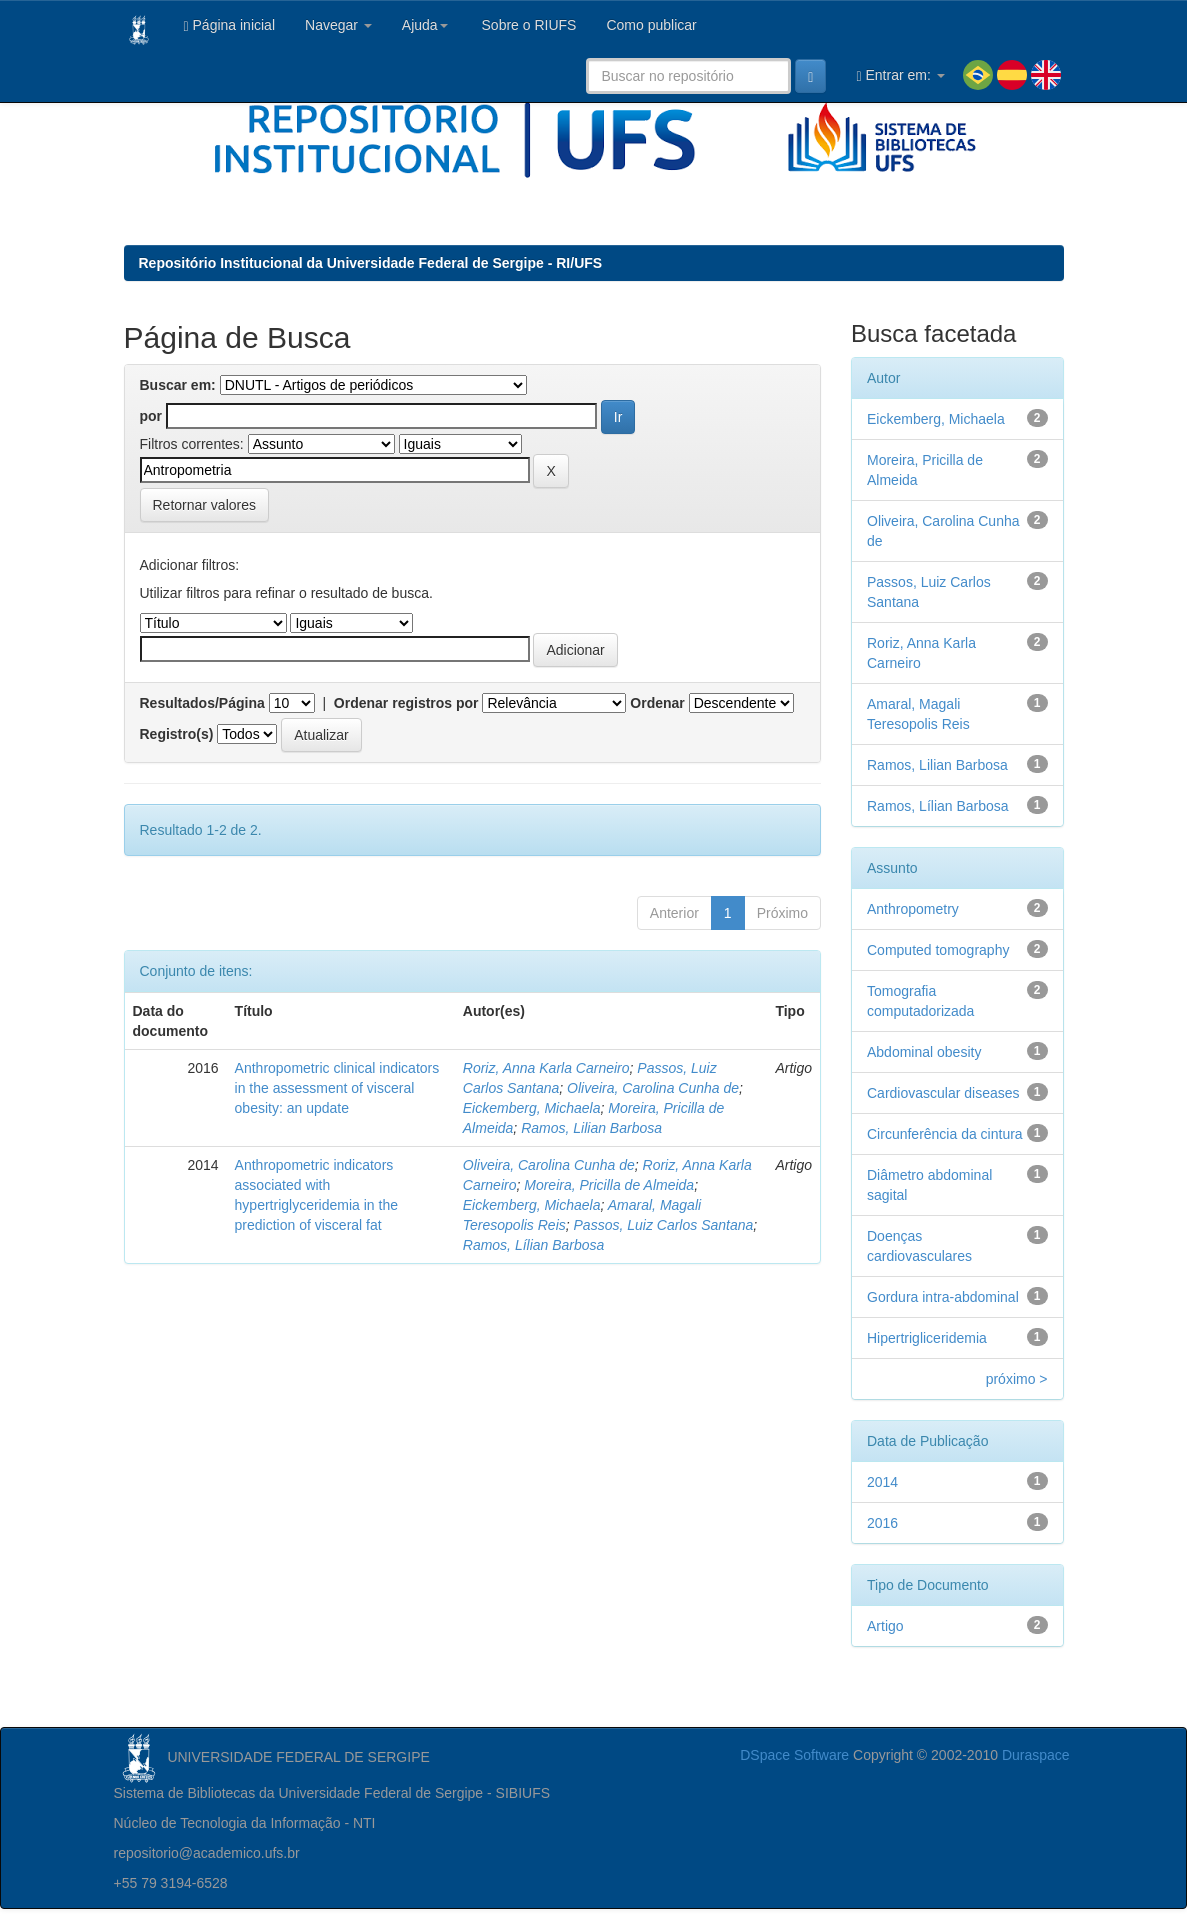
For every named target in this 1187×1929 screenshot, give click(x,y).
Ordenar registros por (406, 703)
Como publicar (651, 25)
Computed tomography (938, 950)
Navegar (338, 25)
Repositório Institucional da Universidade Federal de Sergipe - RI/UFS (371, 263)
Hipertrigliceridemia (927, 1338)
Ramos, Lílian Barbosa (534, 1245)
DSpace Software (794, 1755)
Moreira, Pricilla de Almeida (609, 1185)
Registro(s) (177, 734)
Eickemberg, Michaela (532, 1108)
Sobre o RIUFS (527, 25)
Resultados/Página (202, 703)
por (151, 416)
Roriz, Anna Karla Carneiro (546, 1068)
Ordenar (657, 703)
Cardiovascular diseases (943, 1093)
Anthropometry (913, 909)
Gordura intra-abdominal (943, 1297)
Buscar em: (178, 385)
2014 (882, 1482)
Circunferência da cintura (945, 1134)
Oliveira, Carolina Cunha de (653, 1088)
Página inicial (230, 25)
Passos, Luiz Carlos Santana (664, 1225)
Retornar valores (205, 505)
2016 (882, 1523)
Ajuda (425, 25)
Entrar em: (900, 75)
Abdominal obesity (924, 1052)
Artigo (885, 1626)
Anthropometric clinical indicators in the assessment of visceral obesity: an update (337, 1088)
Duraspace (1036, 1755)
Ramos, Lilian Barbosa (591, 1128)
